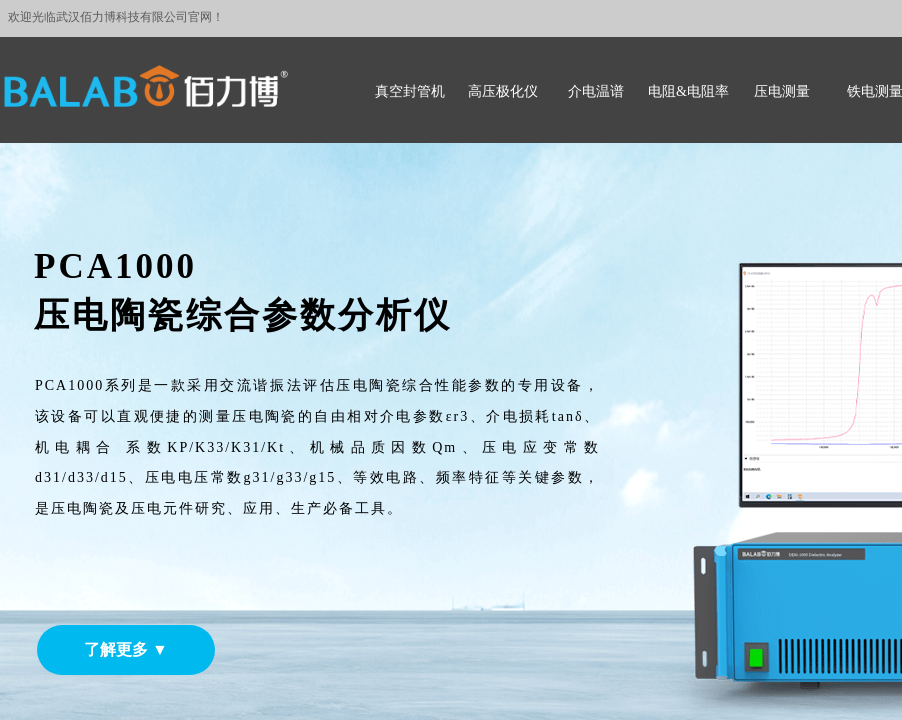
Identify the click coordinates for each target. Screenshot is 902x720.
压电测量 (782, 91)
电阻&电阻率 (688, 91)
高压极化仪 (503, 91)
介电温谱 (596, 91)
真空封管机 (410, 91)
